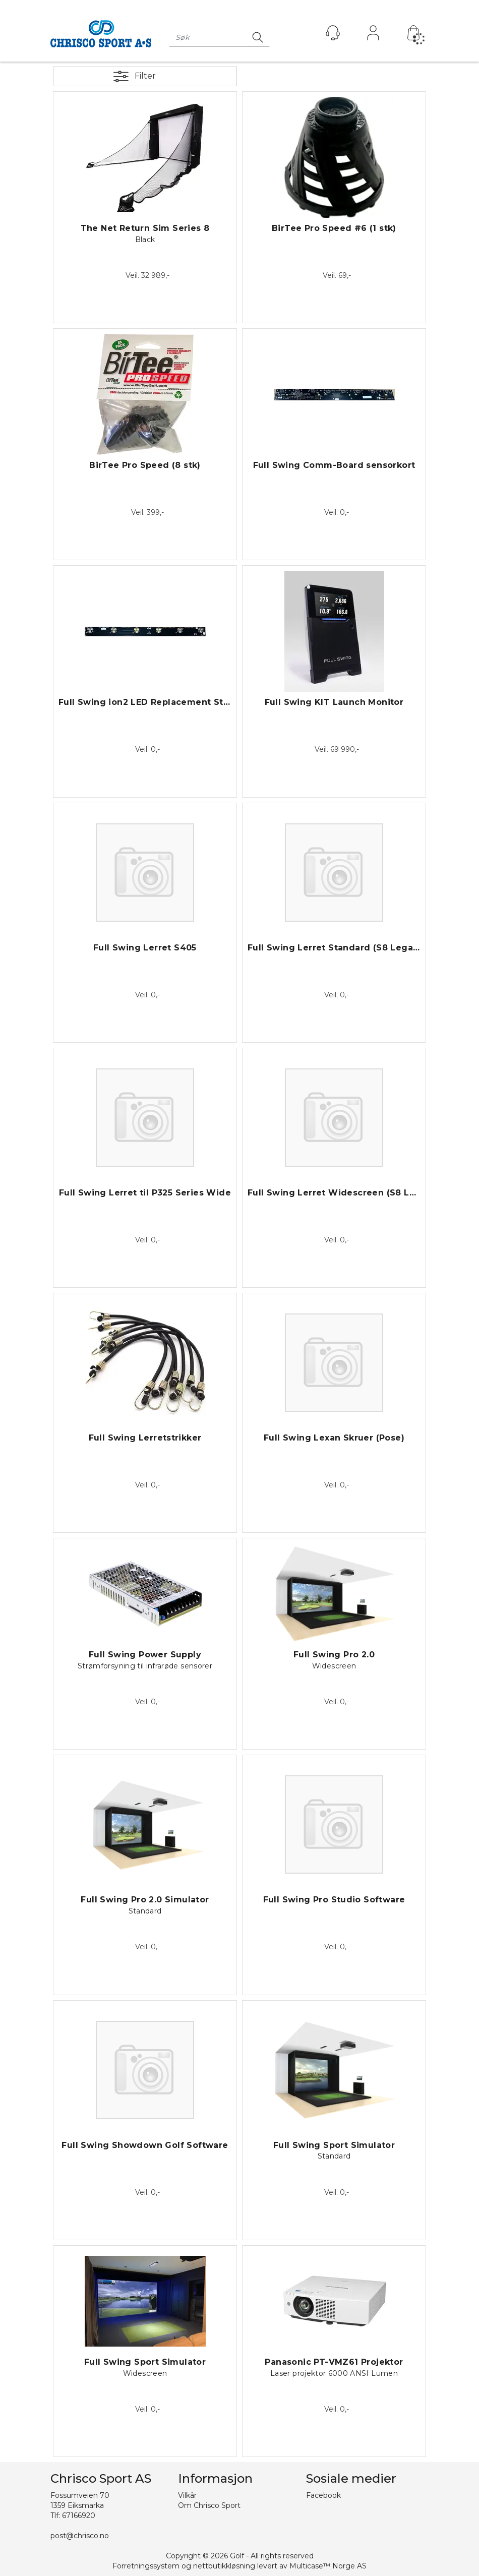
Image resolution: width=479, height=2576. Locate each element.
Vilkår (187, 2495)
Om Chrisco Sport (209, 2505)
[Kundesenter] (332, 32)
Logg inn (373, 35)
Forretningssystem (145, 2565)
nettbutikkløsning (224, 2565)
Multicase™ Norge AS (328, 2565)
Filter (145, 76)
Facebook (323, 2495)
